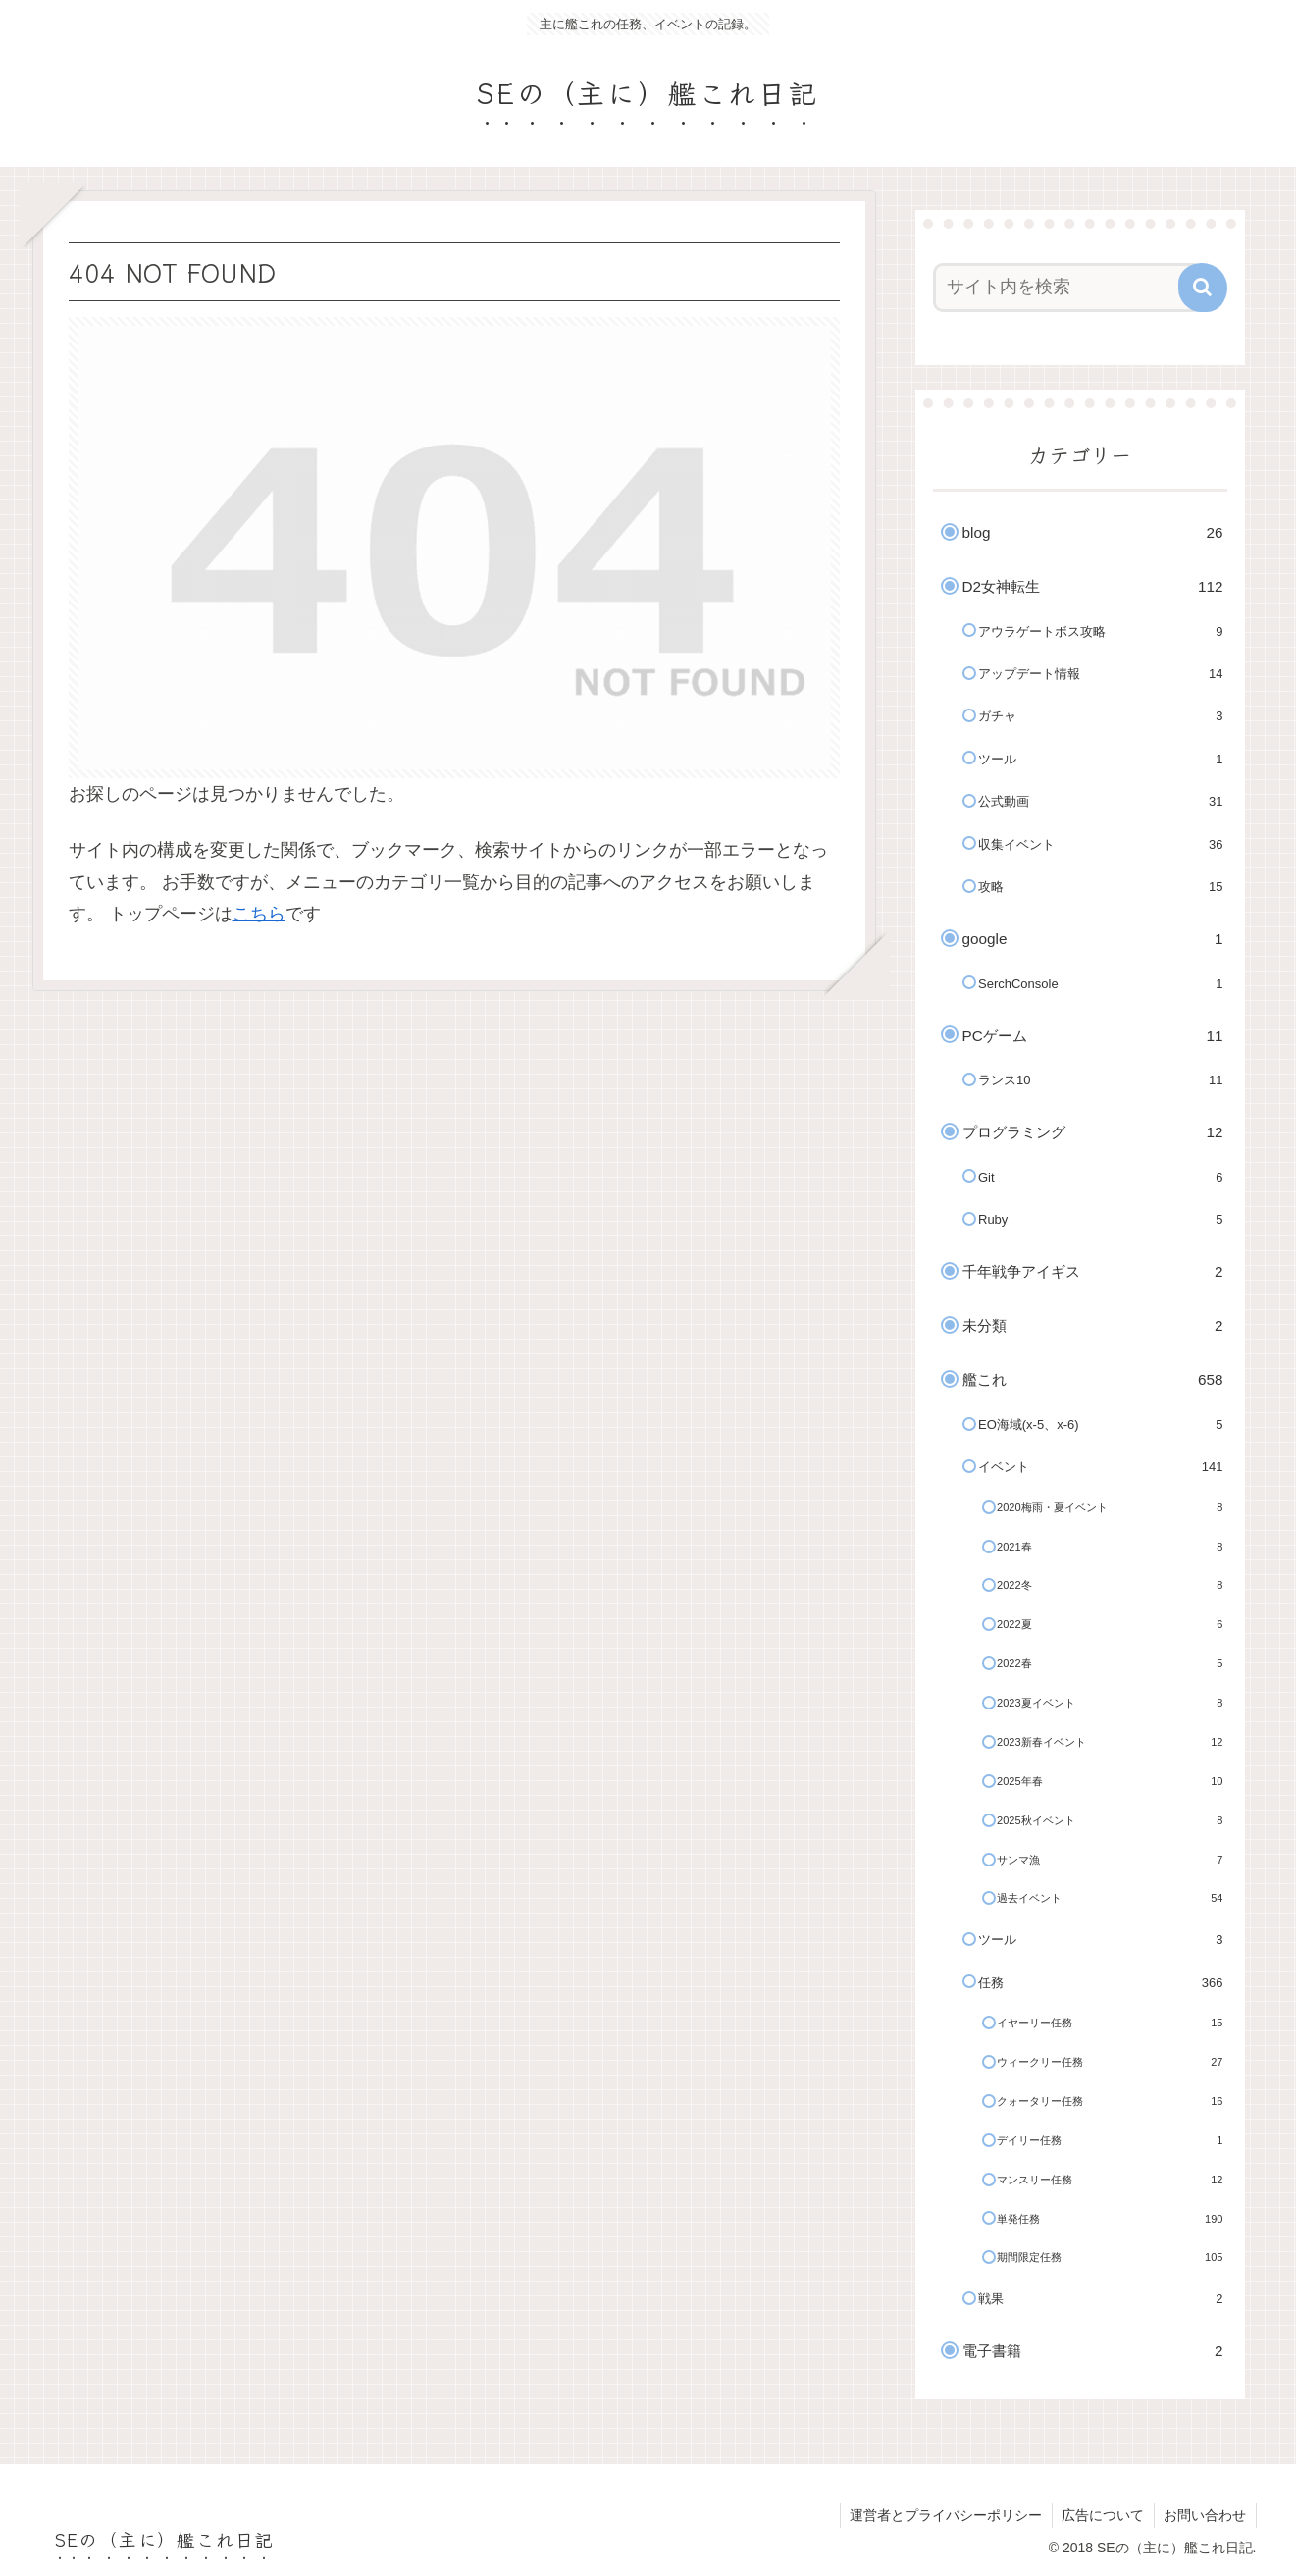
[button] (1202, 287)
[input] (1068, 287)
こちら (259, 913)
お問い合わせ (1205, 2515)
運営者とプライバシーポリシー (944, 2515)
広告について (1102, 2515)
